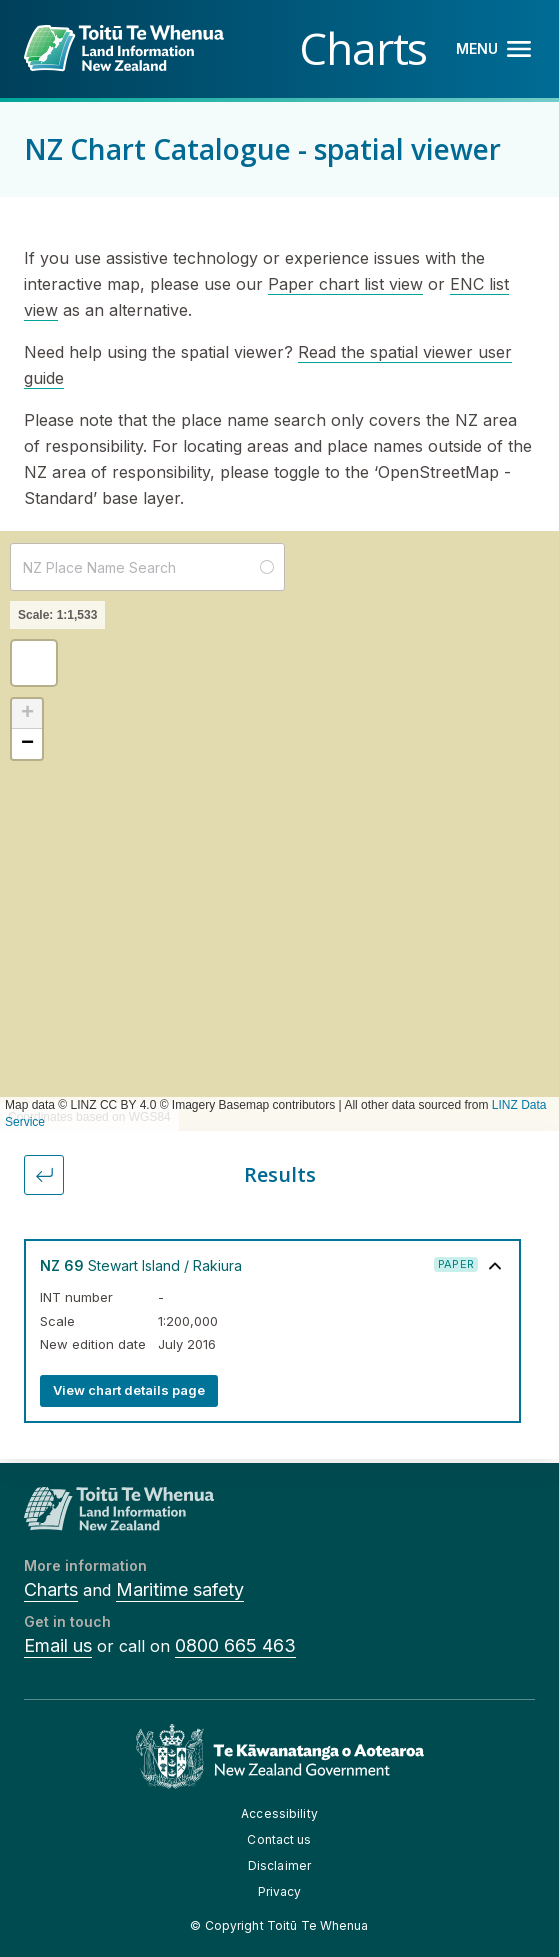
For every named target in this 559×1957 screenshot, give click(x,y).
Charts (51, 1589)
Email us (58, 1645)
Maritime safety (180, 1589)
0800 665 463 (235, 1645)
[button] (34, 663)
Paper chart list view (345, 284)
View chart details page (129, 1390)
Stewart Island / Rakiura (141, 1265)
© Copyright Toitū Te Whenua (279, 1925)
